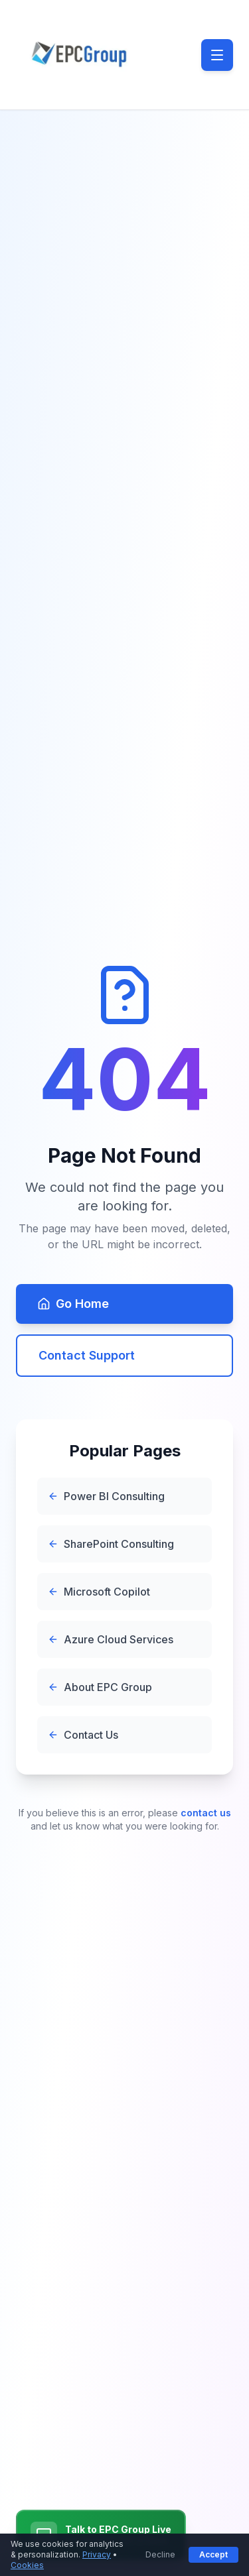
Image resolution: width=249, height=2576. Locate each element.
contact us (206, 1812)
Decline (160, 2554)
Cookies (27, 2565)
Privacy (96, 2554)
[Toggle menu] (217, 55)
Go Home (73, 1304)
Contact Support (87, 1355)
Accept (213, 2554)
